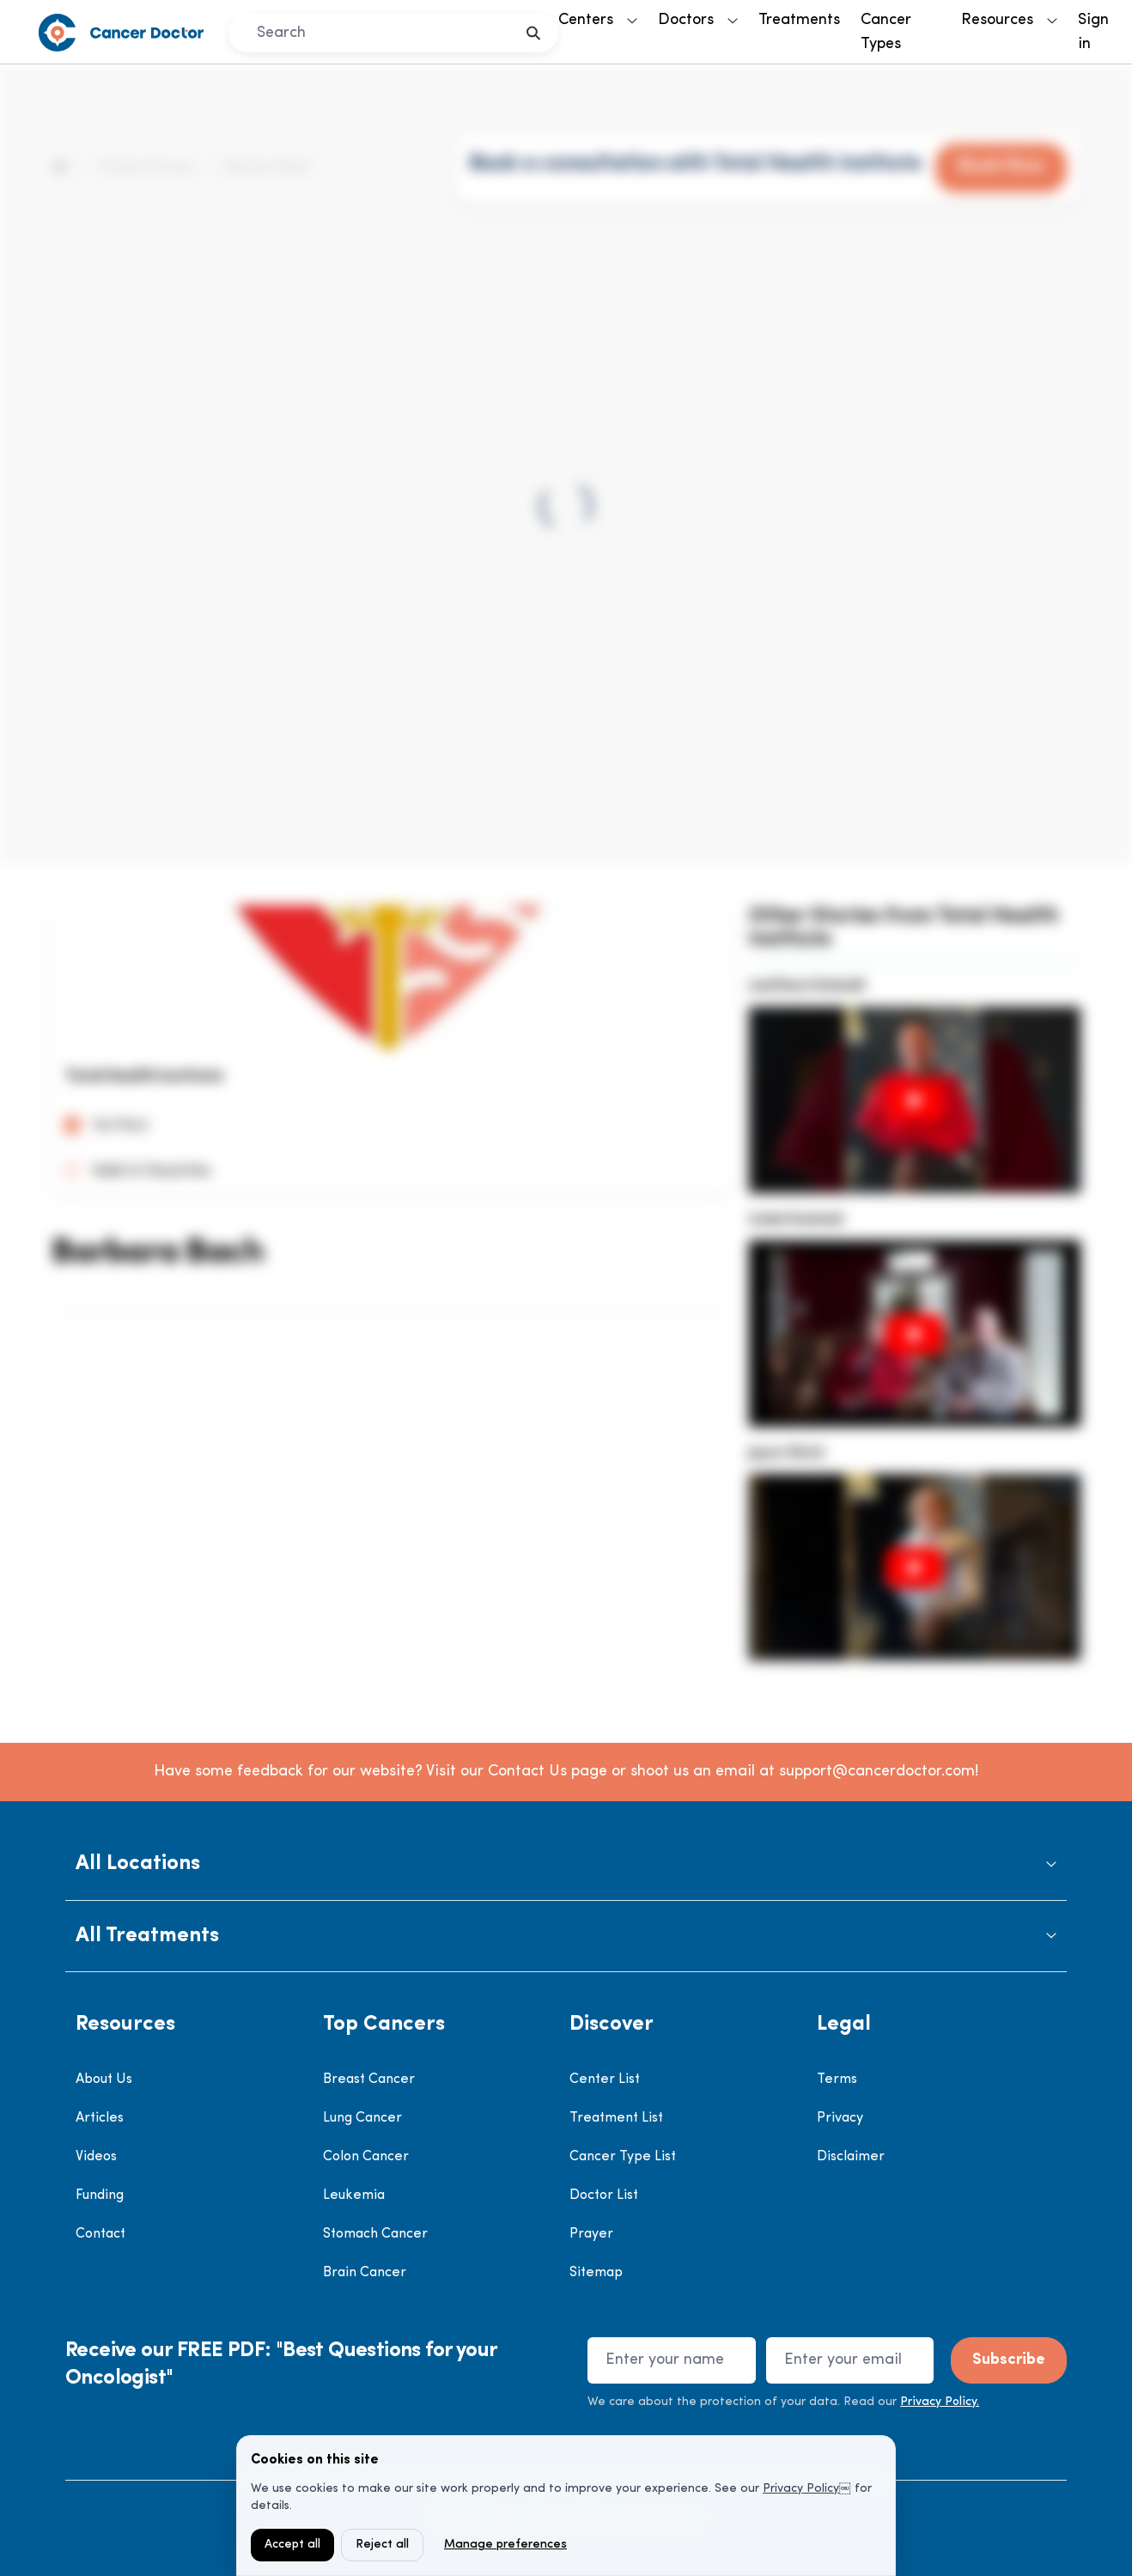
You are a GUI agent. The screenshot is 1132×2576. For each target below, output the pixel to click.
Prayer (591, 2234)
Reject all (382, 2544)
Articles (100, 2118)
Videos (96, 2157)
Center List (604, 2079)
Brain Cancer (364, 2273)
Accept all (292, 2544)
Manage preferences (505, 2544)
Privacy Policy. (939, 2402)
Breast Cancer (369, 2079)
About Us (104, 2079)
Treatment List (616, 2118)
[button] (566, 1864)
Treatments (799, 20)
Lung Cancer (362, 2118)
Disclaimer (851, 2157)
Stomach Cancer (375, 2234)
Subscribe (1008, 2360)
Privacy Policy (801, 2488)
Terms (837, 2079)
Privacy (840, 2118)
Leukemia (354, 2195)
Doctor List (603, 2195)
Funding (100, 2195)
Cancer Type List (622, 2157)
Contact (100, 2234)
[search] (534, 33)
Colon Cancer (366, 2157)
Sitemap (596, 2273)
